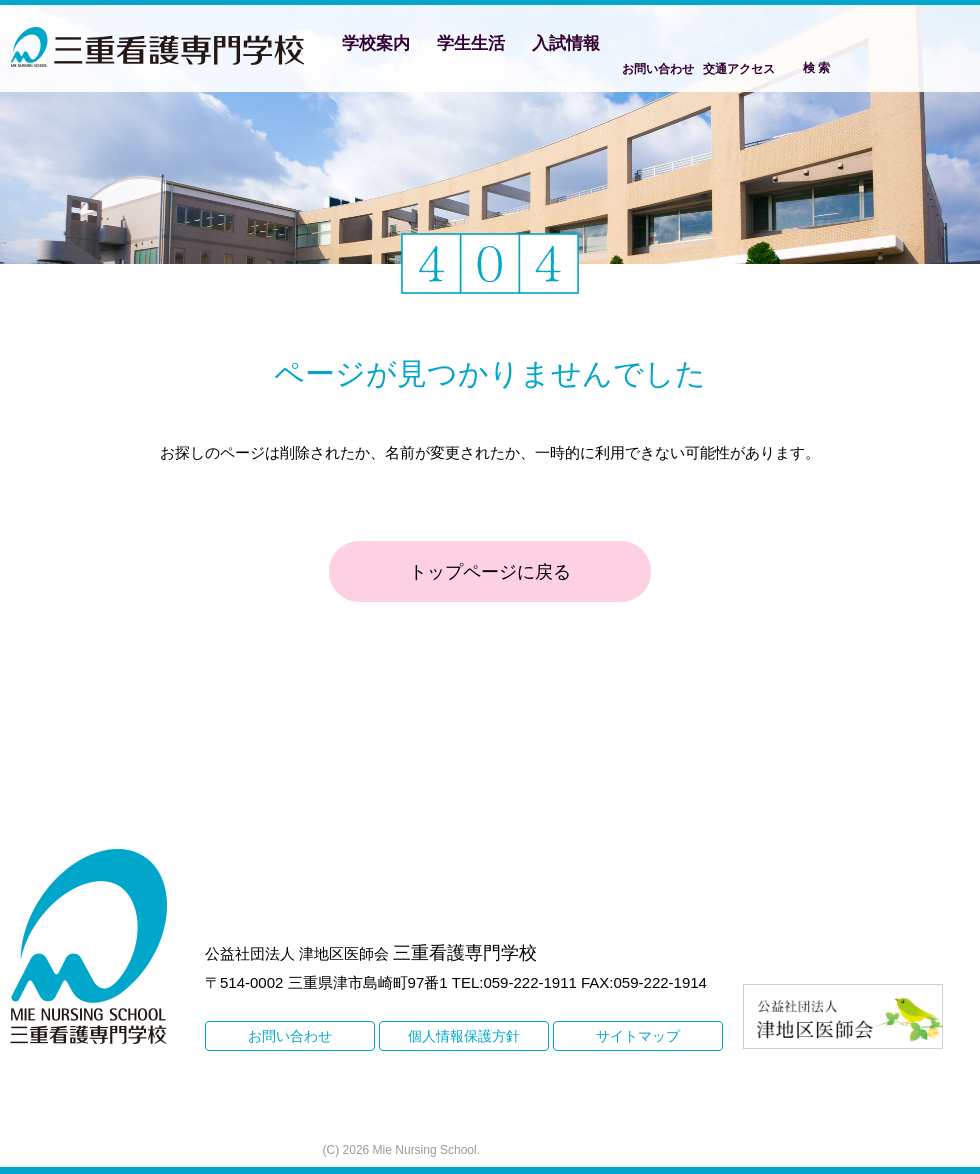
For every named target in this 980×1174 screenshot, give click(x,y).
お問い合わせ (658, 69)
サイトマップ (638, 1036)
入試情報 (566, 43)
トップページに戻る (490, 572)
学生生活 (471, 43)
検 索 (816, 68)
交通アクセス (739, 69)
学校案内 (376, 43)
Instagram (946, 46)
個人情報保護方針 (464, 1036)
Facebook (889, 46)
